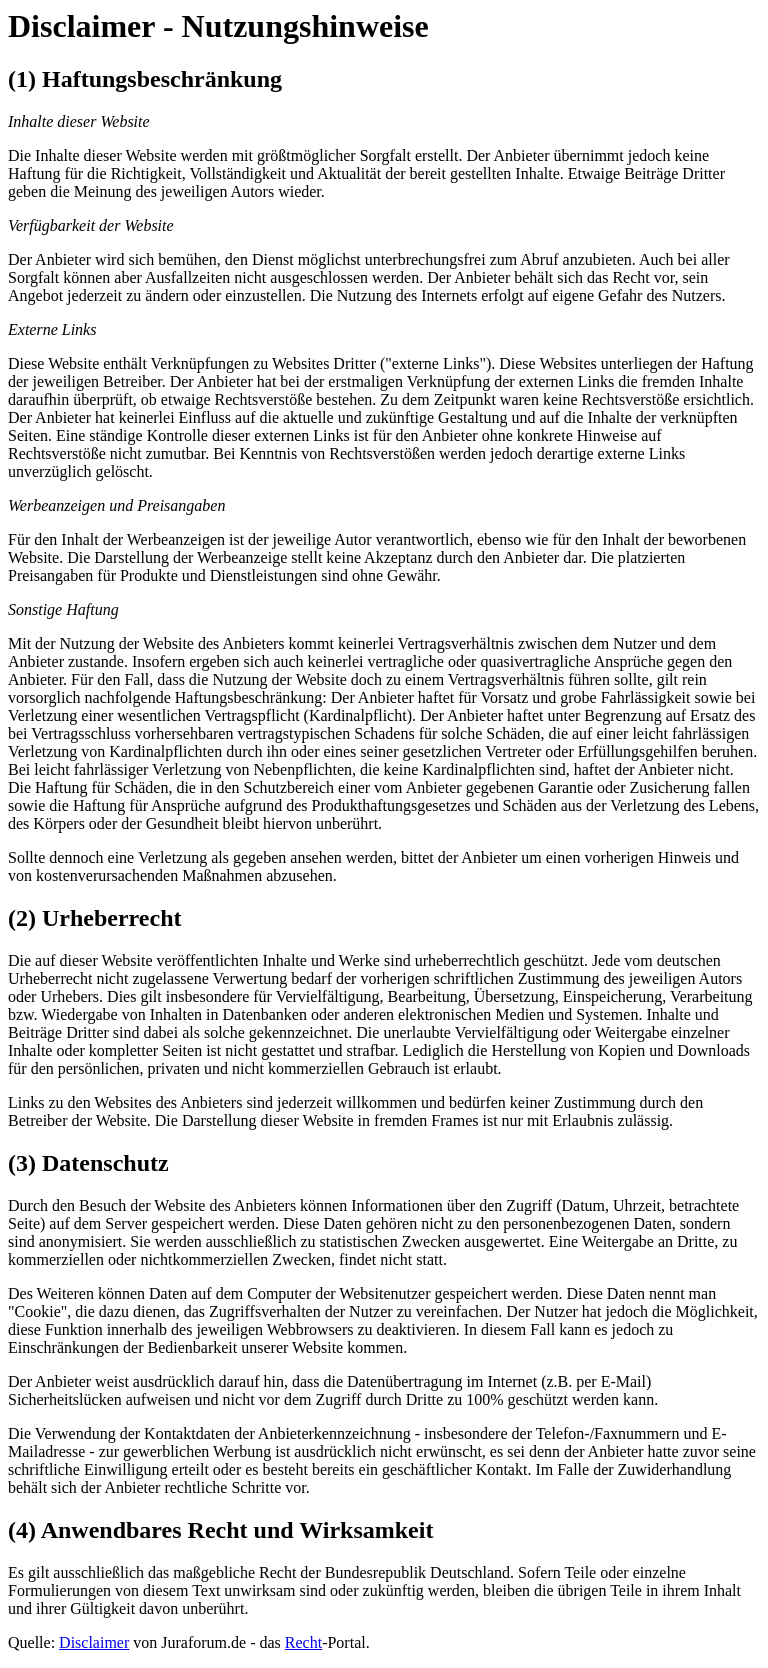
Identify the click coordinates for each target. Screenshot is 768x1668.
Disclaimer (94, 1642)
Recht (303, 1642)
